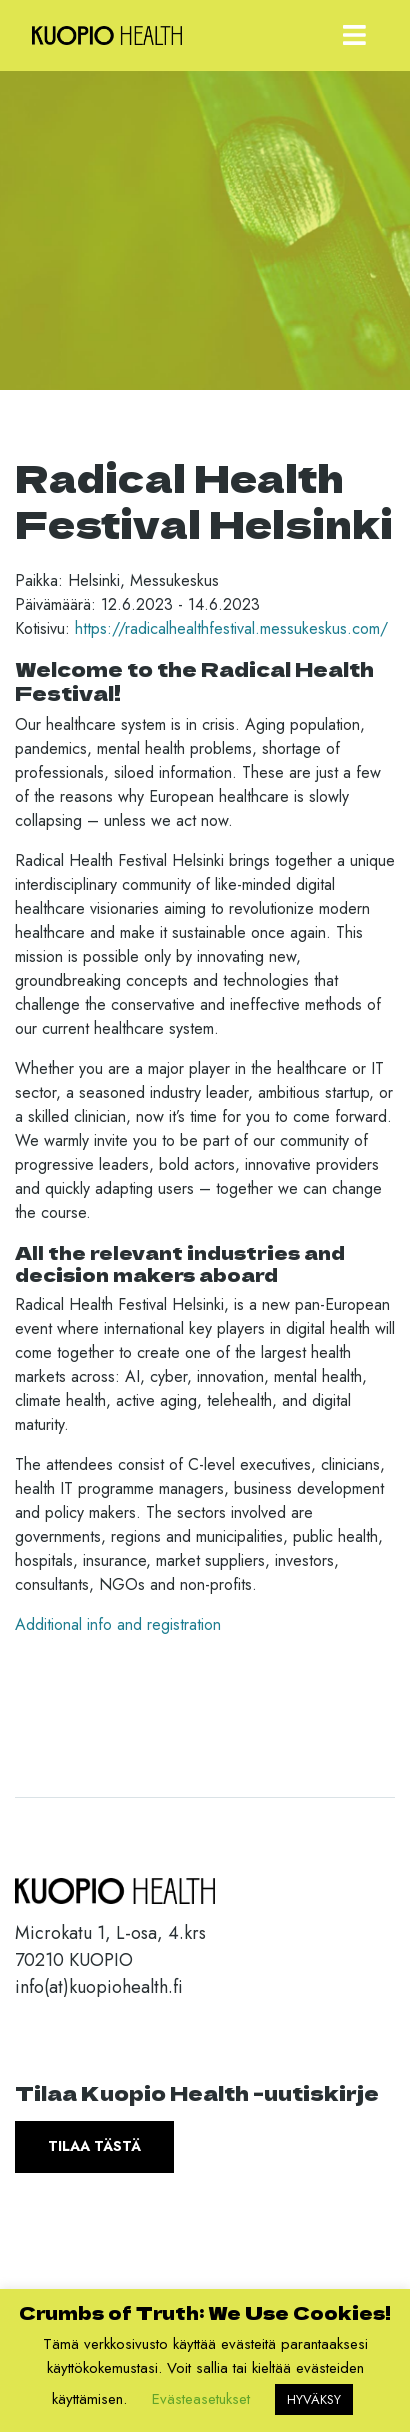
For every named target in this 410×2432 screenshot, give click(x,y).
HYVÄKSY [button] (314, 2399)
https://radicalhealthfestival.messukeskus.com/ (231, 628)
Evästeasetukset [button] (201, 2399)
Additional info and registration (118, 1624)
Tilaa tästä (94, 2146)
